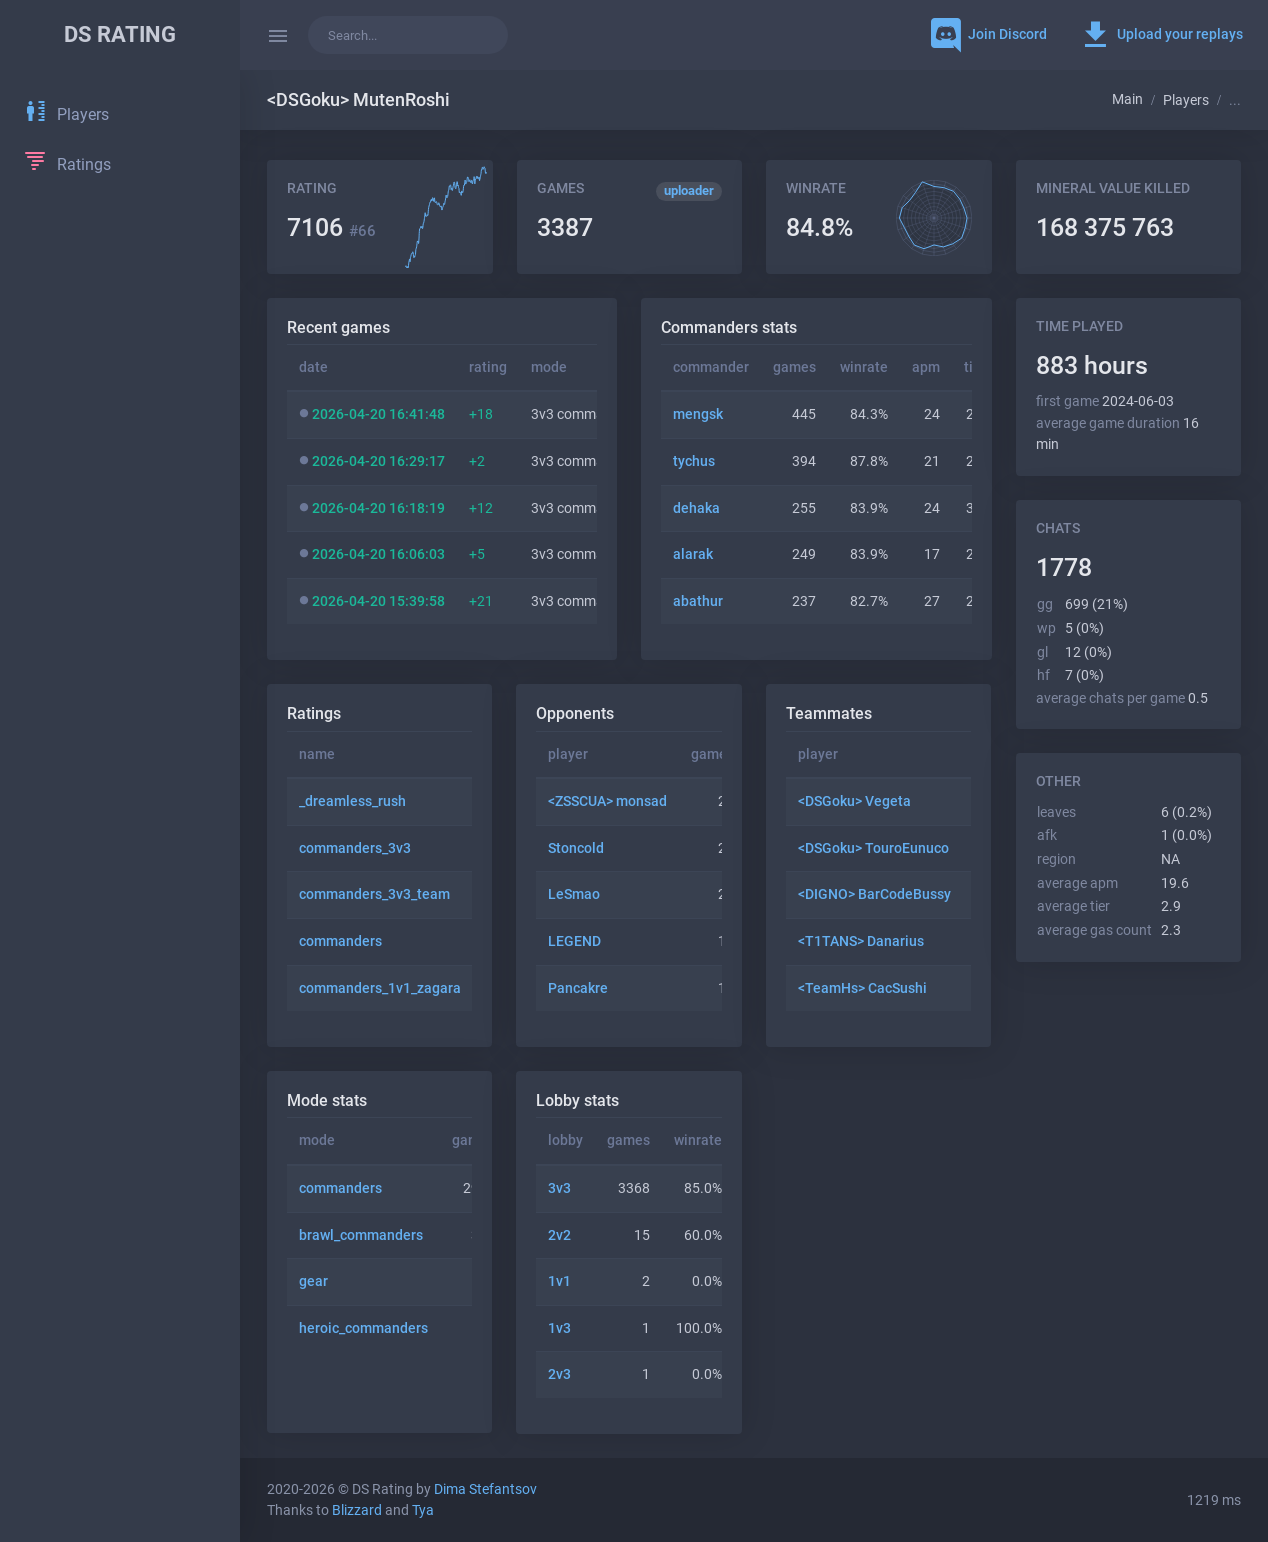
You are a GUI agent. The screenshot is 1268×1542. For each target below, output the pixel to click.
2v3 (559, 1374)
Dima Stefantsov (485, 1489)
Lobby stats (577, 1100)
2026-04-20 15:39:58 (378, 601)
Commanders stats (729, 327)
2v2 (559, 1235)
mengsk (698, 414)
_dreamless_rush (352, 801)
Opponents (575, 713)
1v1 (559, 1281)
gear (313, 1281)
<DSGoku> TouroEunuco (873, 848)
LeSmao (574, 894)
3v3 (559, 1188)
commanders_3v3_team (374, 894)
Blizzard (357, 1510)
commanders (340, 941)
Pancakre (578, 988)
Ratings (314, 713)
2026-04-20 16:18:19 (378, 508)
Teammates (829, 713)
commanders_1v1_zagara (380, 988)
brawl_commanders (361, 1235)
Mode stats (327, 1100)
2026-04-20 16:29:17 (378, 461)
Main (1127, 99)
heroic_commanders (363, 1328)
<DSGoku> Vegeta (854, 801)
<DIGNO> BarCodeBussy (874, 894)
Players (1186, 100)
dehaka (696, 508)
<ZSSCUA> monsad (607, 801)
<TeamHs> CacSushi (862, 988)
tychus (694, 461)
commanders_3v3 (355, 848)
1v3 (559, 1328)
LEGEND (574, 941)
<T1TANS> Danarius (861, 941)
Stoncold (576, 848)
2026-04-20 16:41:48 (378, 414)
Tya (423, 1510)
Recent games (338, 327)
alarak (693, 554)
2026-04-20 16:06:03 (378, 554)
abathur (698, 601)
